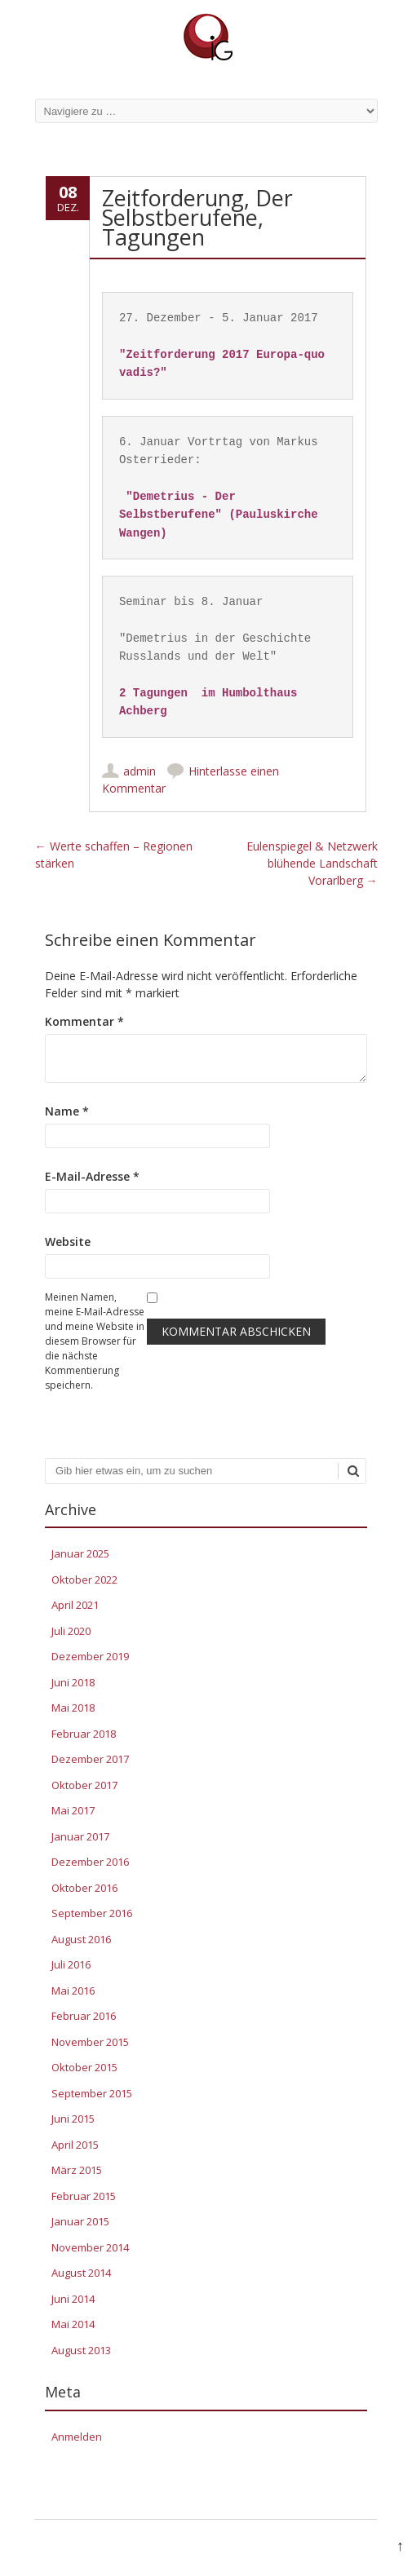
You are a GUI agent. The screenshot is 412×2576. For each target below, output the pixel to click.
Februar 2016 (83, 2015)
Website (68, 1241)
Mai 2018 (73, 1707)
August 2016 (81, 1939)
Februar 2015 (83, 2196)
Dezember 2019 (90, 1656)
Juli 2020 (71, 1631)
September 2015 (91, 2093)
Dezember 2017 (90, 1759)
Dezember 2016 (90, 1861)
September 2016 (91, 1913)
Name (67, 1111)
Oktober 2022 (84, 1579)
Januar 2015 (80, 2221)
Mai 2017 (73, 1810)
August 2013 (81, 2350)
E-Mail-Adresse (92, 1176)
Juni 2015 (73, 2118)
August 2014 (81, 2272)
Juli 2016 (71, 1964)
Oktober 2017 (84, 1785)
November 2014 (90, 2247)
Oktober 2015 (84, 2067)
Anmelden (76, 2436)
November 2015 (90, 2042)
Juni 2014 (73, 2298)
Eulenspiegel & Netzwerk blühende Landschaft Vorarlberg (312, 863)
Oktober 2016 (84, 1887)
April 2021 (75, 1604)
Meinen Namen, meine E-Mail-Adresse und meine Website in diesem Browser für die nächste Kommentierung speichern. (94, 1341)
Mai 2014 (73, 2324)
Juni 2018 (73, 1682)
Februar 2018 (83, 1733)
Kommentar (84, 1021)
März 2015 (76, 2170)
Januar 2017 (80, 1836)
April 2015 (75, 2144)
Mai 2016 (73, 1990)
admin (139, 771)
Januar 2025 (80, 1553)
